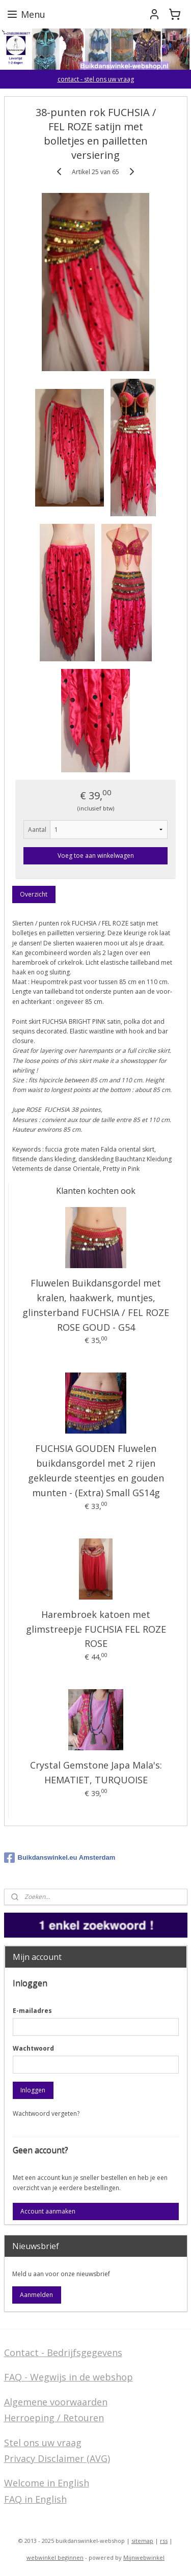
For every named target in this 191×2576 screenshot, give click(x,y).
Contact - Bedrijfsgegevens (63, 2352)
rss (164, 2540)
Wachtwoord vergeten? (46, 2113)
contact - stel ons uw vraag (96, 79)
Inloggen (32, 2090)
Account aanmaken (47, 2211)
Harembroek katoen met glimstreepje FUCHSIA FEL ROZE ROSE (96, 1629)
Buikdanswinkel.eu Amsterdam (60, 1858)
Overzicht (33, 894)
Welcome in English (46, 2483)
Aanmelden (36, 2294)
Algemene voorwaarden (55, 2402)
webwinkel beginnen (55, 2557)
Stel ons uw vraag (42, 2443)
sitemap (142, 2540)
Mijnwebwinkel (144, 2557)
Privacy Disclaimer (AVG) (57, 2458)
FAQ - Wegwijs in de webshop (68, 2377)
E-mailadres (32, 2010)
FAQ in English (35, 2499)
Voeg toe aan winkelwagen (96, 856)
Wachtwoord (33, 2048)
